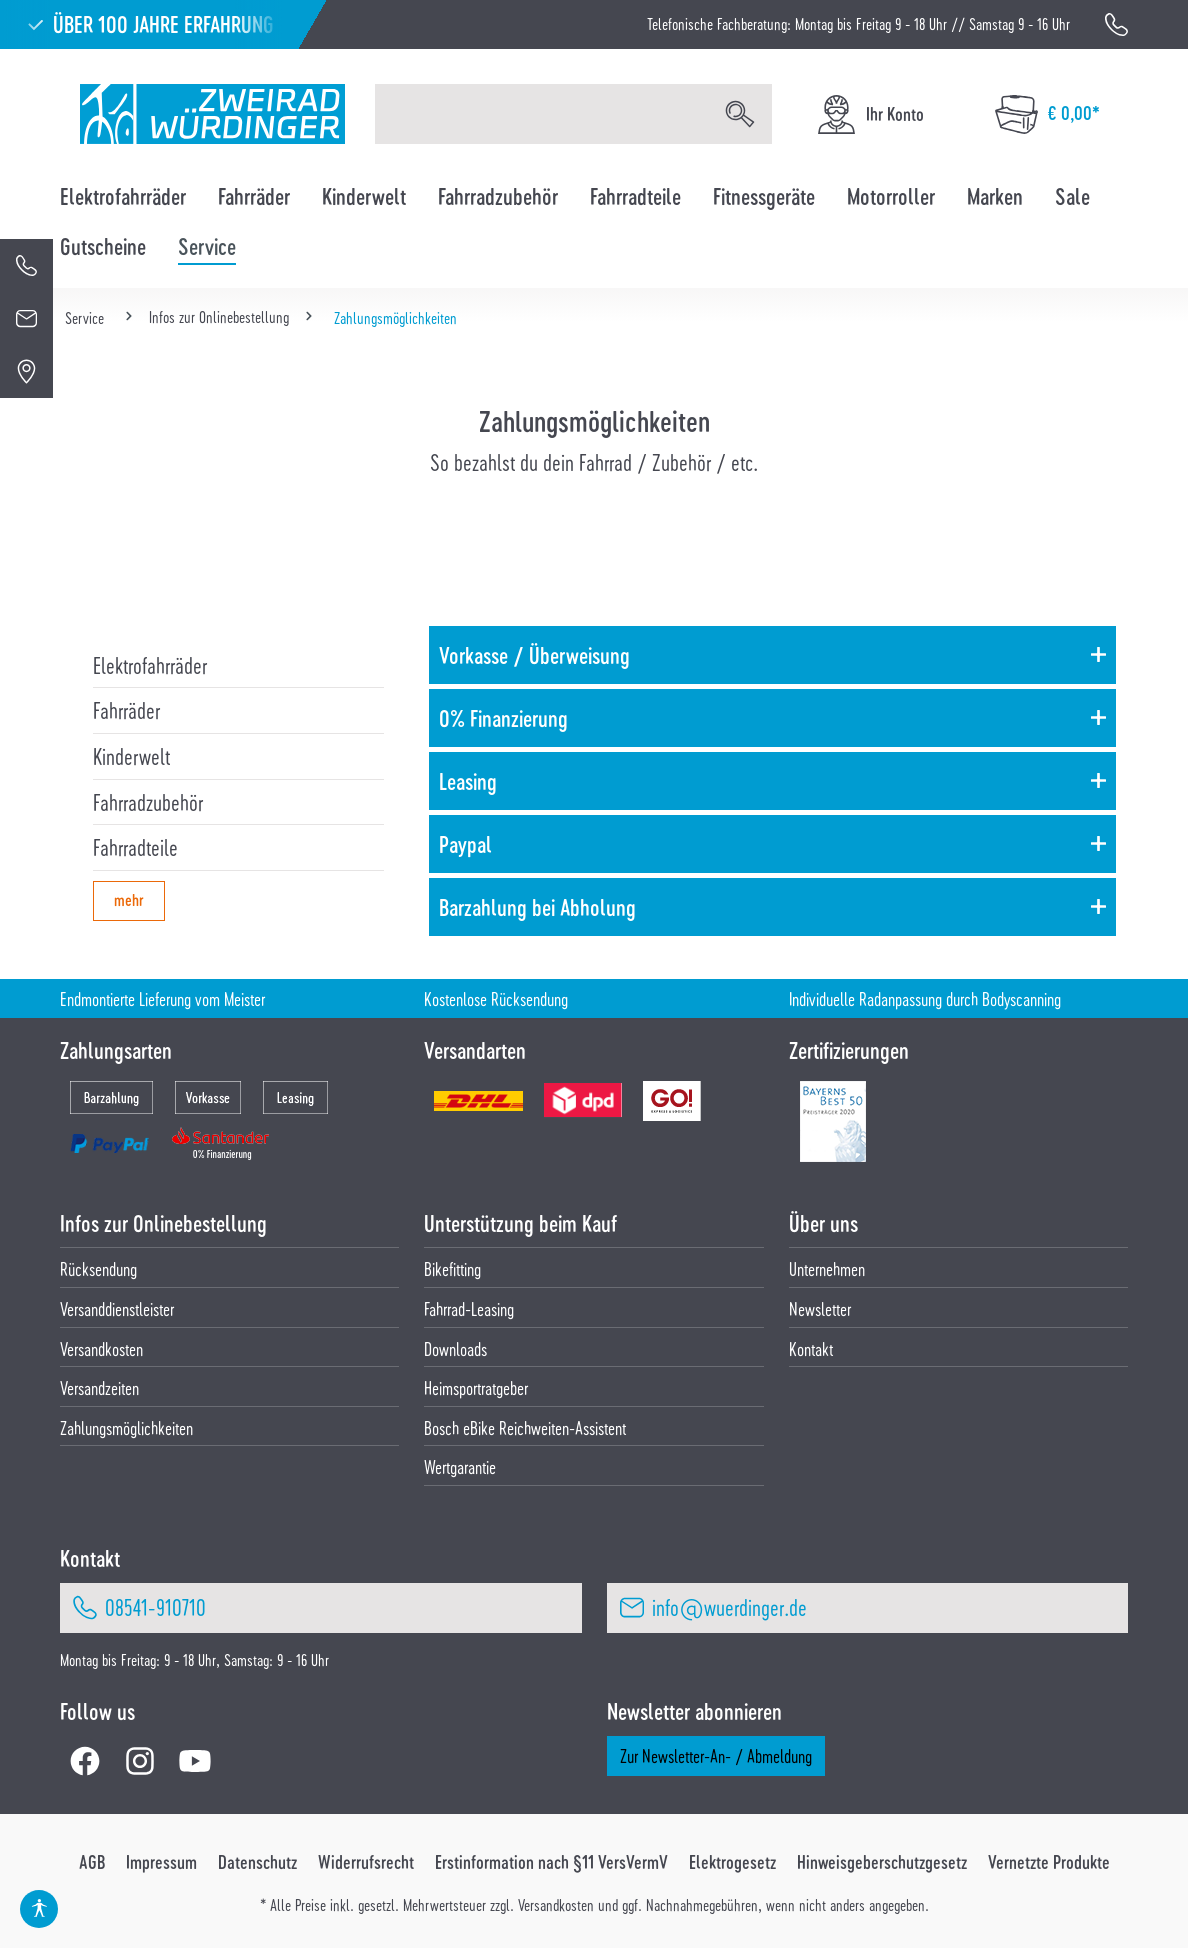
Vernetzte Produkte (1049, 1862)
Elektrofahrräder (150, 665)
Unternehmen (827, 1268)
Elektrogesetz (732, 1862)
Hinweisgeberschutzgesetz (882, 1862)
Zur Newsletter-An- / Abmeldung (716, 1755)
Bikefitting (452, 1268)
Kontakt (811, 1348)
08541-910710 (155, 1607)
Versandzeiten (99, 1387)
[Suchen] (740, 114)
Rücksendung (98, 1268)
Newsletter (820, 1308)
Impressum (161, 1862)
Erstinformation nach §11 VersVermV (551, 1862)
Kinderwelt (131, 756)
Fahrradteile (135, 847)
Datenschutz (257, 1862)
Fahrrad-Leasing (469, 1308)
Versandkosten (101, 1348)
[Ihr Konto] (869, 114)
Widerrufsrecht (366, 1862)
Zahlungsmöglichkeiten (126, 1427)
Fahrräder (126, 710)
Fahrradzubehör (148, 802)
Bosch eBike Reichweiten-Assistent (525, 1427)
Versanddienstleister (117, 1308)
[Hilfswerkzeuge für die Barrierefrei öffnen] (39, 1909)
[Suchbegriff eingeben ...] (542, 114)
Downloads (455, 1348)
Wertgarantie (460, 1466)
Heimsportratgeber (476, 1387)
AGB (92, 1862)
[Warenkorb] (1047, 114)
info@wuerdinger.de (729, 1607)
